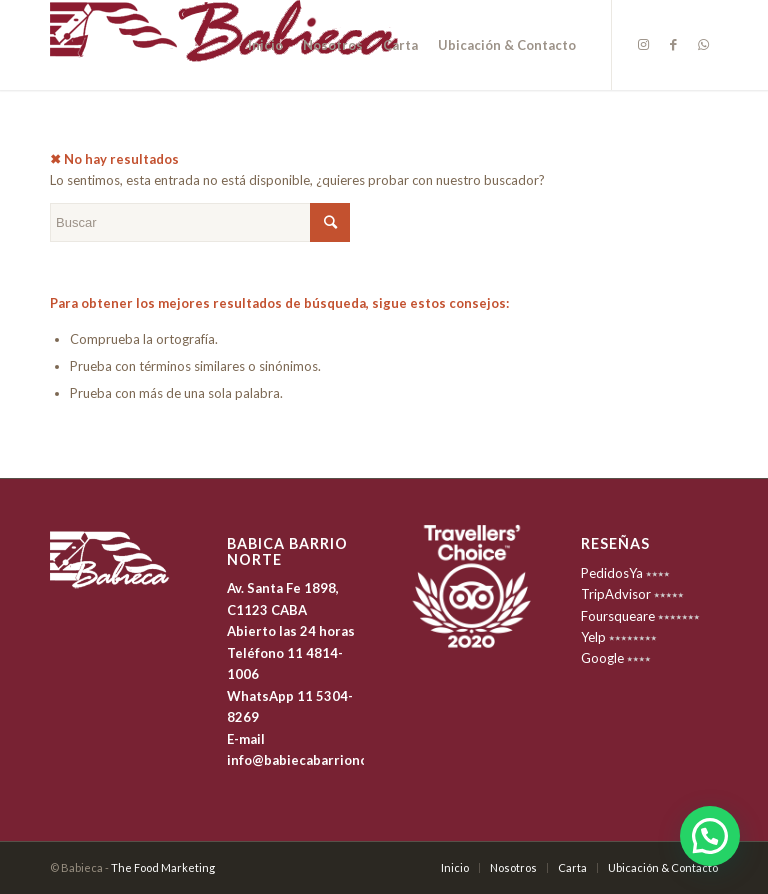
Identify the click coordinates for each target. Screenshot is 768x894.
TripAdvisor (616, 594)
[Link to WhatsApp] (703, 44)
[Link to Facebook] (673, 44)
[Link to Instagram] (643, 44)
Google (602, 658)
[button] (710, 836)
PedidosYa (612, 573)
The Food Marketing (163, 867)
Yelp (593, 637)
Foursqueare (618, 616)
